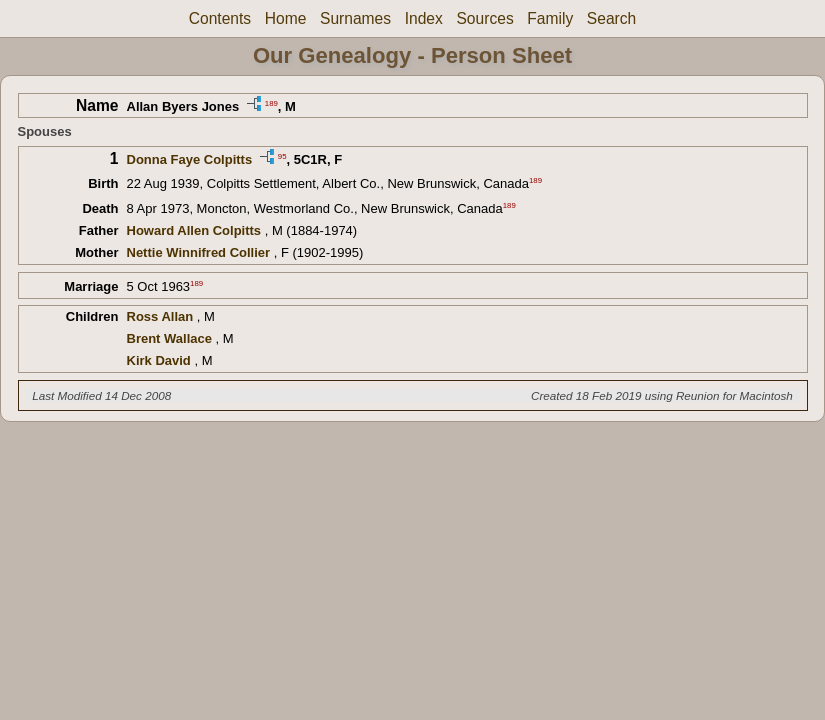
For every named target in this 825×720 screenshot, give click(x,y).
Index (424, 18)
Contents (220, 18)
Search (611, 18)
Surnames (355, 18)
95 (282, 155)
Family (550, 18)
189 (271, 102)
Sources (484, 18)
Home (286, 18)
